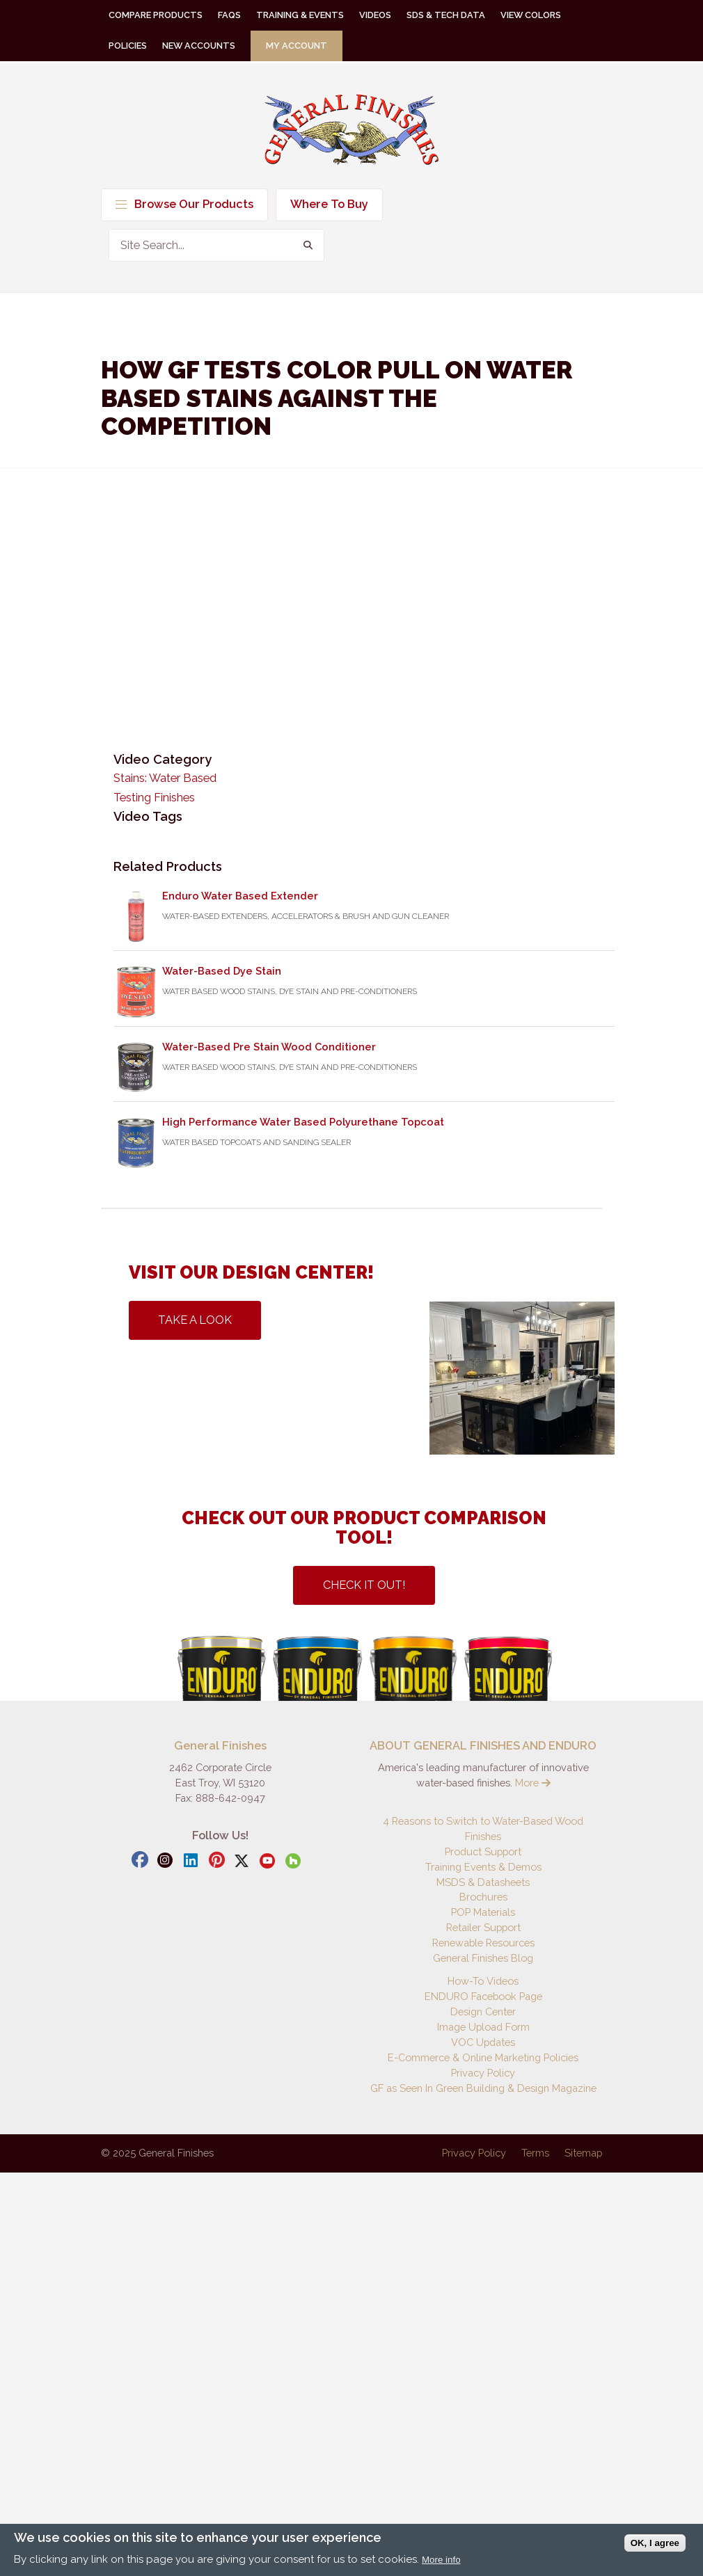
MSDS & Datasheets (483, 1882)
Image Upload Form (483, 2027)
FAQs (229, 15)
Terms (535, 2153)
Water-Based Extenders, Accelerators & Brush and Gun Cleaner (305, 916)
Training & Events (300, 15)
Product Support (483, 1851)
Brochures (483, 1897)
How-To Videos (483, 1981)
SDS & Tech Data (445, 15)
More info (441, 2559)
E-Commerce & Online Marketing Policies (483, 2057)
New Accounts (198, 45)
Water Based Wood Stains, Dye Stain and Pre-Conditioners (289, 991)
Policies (128, 45)
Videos (375, 15)
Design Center (483, 2011)
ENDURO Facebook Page (483, 1996)
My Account (296, 45)
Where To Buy (329, 204)
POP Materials (483, 1912)
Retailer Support (483, 1927)
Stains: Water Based (164, 778)
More (533, 1783)
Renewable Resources (483, 1943)
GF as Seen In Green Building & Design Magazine (483, 2088)
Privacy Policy (483, 2073)
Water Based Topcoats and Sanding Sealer (256, 1142)
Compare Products (156, 15)
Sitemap (583, 2153)
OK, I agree (655, 2543)
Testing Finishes (154, 797)
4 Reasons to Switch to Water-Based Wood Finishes (483, 1828)
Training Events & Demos (483, 1867)
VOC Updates (483, 2042)
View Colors (530, 15)
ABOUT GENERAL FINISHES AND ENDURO (483, 1745)
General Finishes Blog (483, 1958)
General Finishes (351, 130)
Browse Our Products (184, 204)
